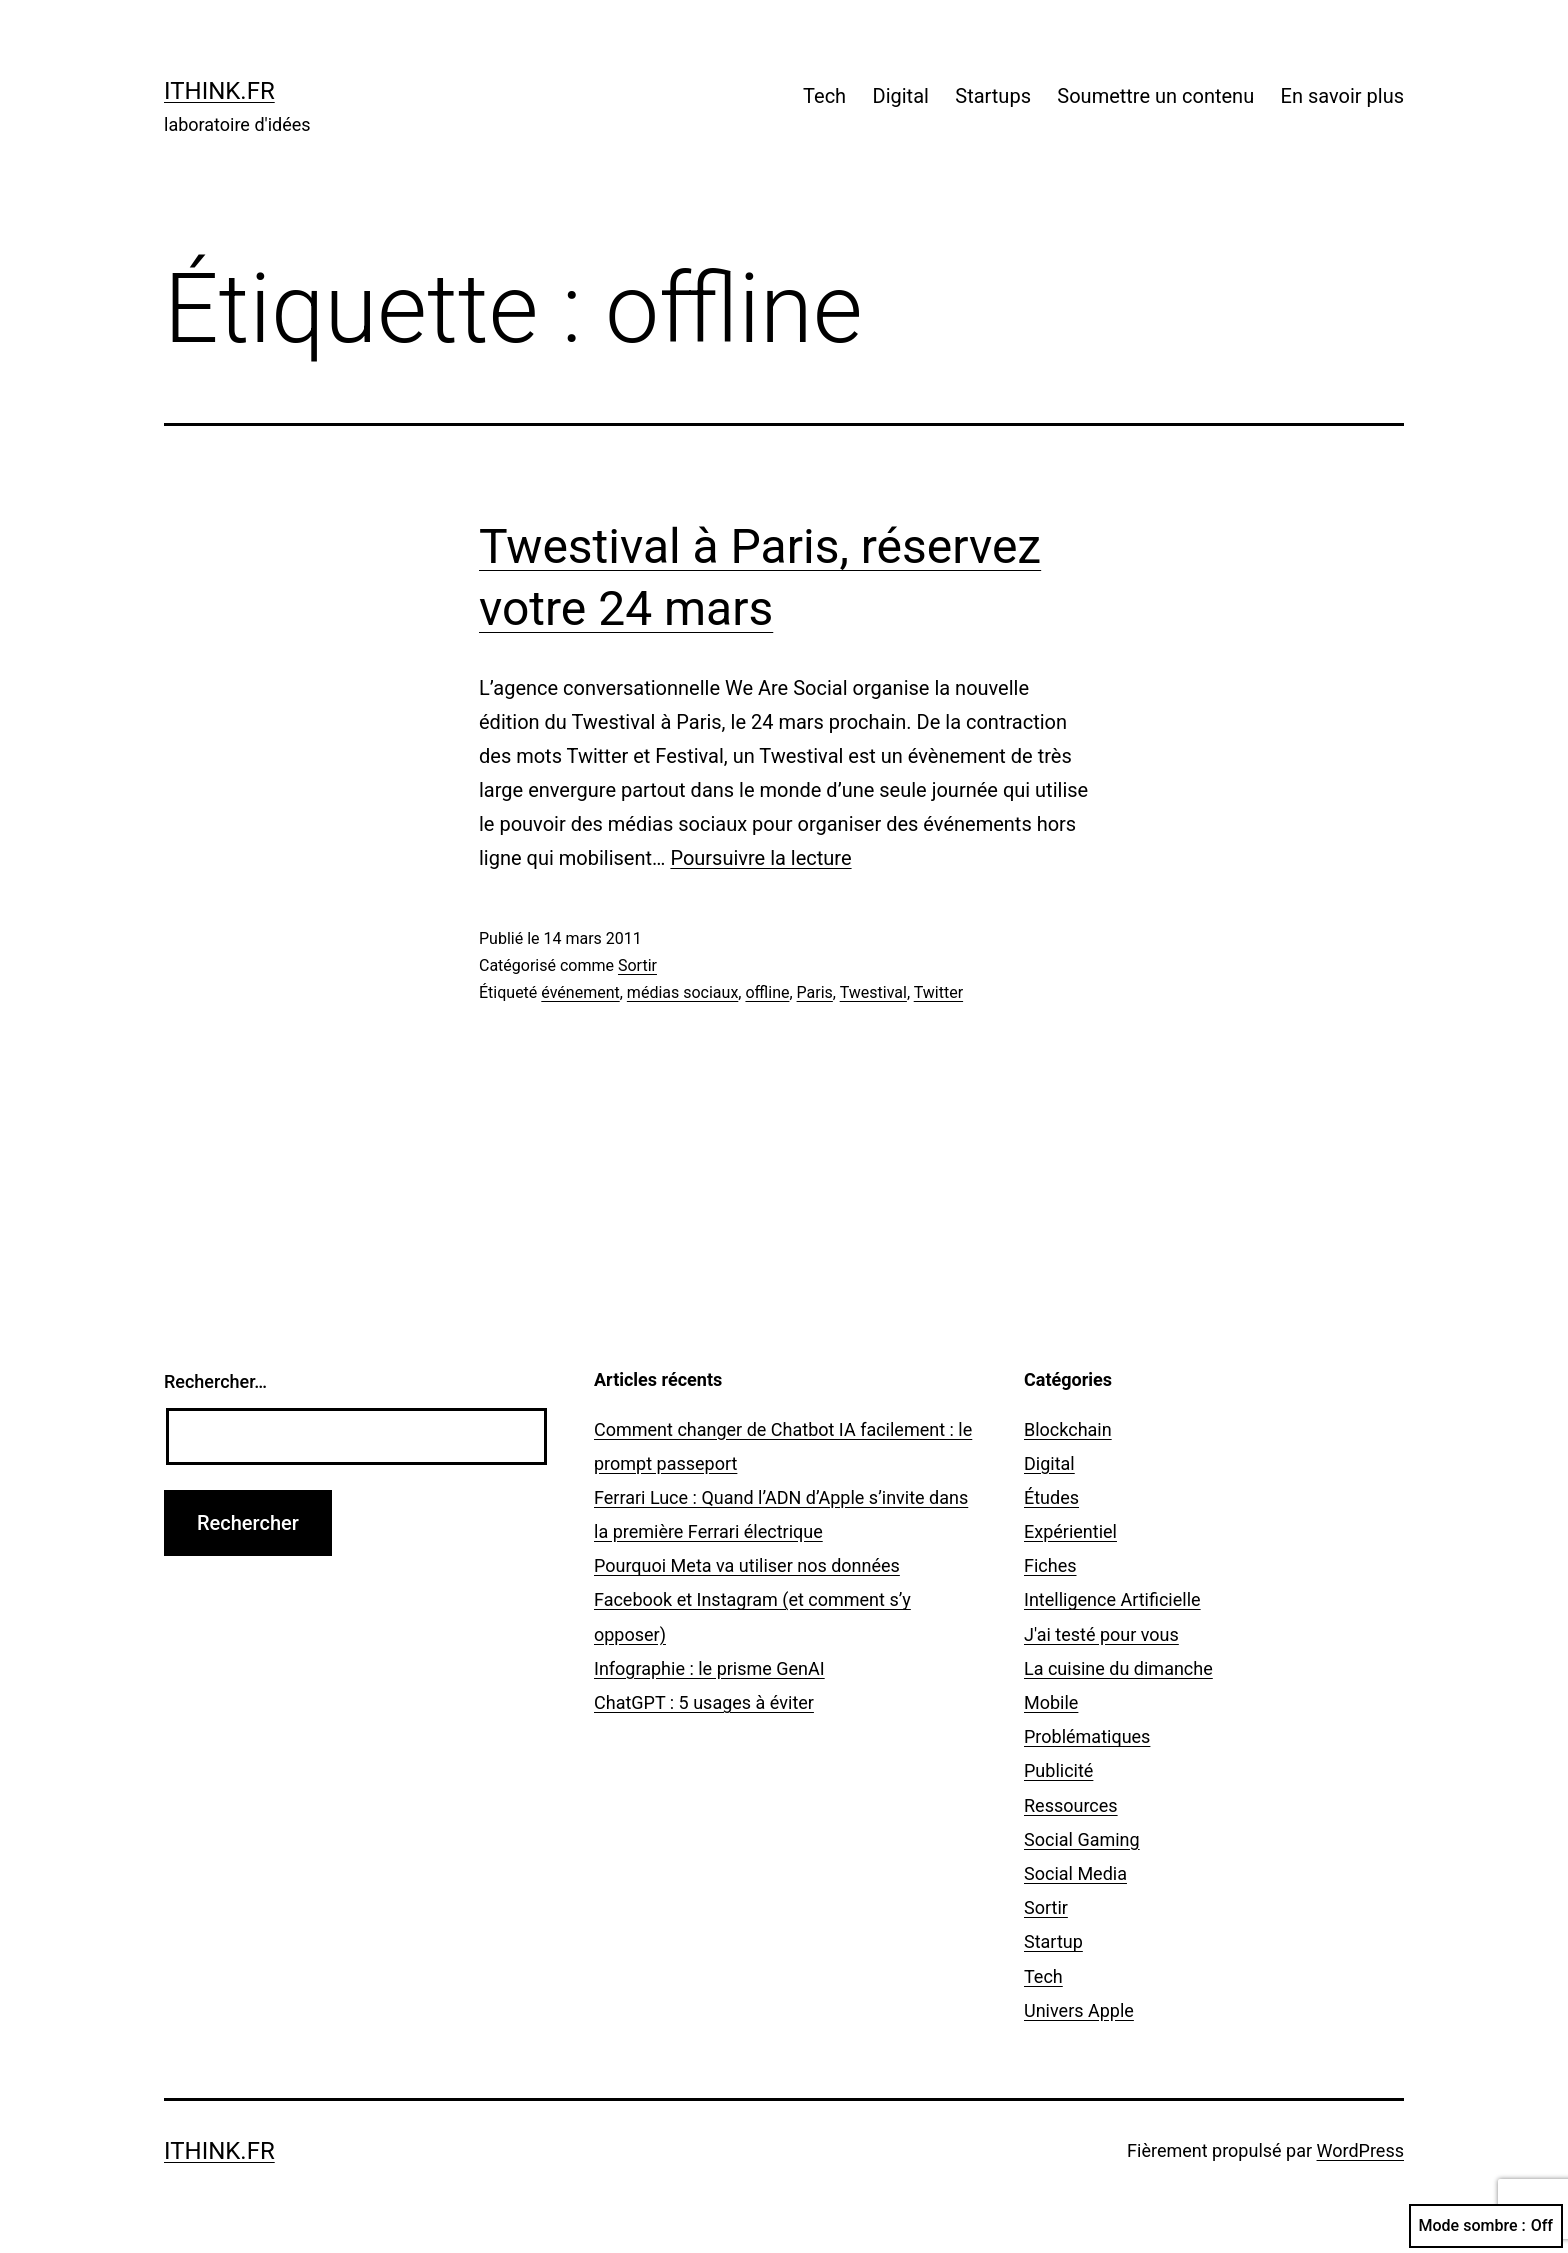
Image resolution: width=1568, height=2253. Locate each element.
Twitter (938, 992)
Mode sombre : (1486, 2226)
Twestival (873, 992)
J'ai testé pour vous (1101, 1634)
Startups (993, 96)
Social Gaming (1082, 1839)
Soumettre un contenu (1155, 96)
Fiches (1050, 1565)
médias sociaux (682, 992)
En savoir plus (1342, 96)
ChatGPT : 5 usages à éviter (704, 1702)
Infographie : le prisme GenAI (709, 1668)
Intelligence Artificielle (1112, 1599)
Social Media (1075, 1873)
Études (1051, 1497)
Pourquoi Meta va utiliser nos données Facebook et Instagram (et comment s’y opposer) (752, 1599)
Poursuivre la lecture (760, 858)
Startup (1053, 1941)
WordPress (1360, 2150)
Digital (901, 96)
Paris (815, 992)
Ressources (1071, 1805)
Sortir (637, 965)
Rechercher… (215, 1381)
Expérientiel (1070, 1531)
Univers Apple (1079, 2010)
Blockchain (1068, 1429)
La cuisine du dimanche (1118, 1668)
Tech (824, 96)
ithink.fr (219, 91)
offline (767, 992)
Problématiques (1087, 1736)
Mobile (1051, 1702)
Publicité (1058, 1770)
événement (580, 992)
